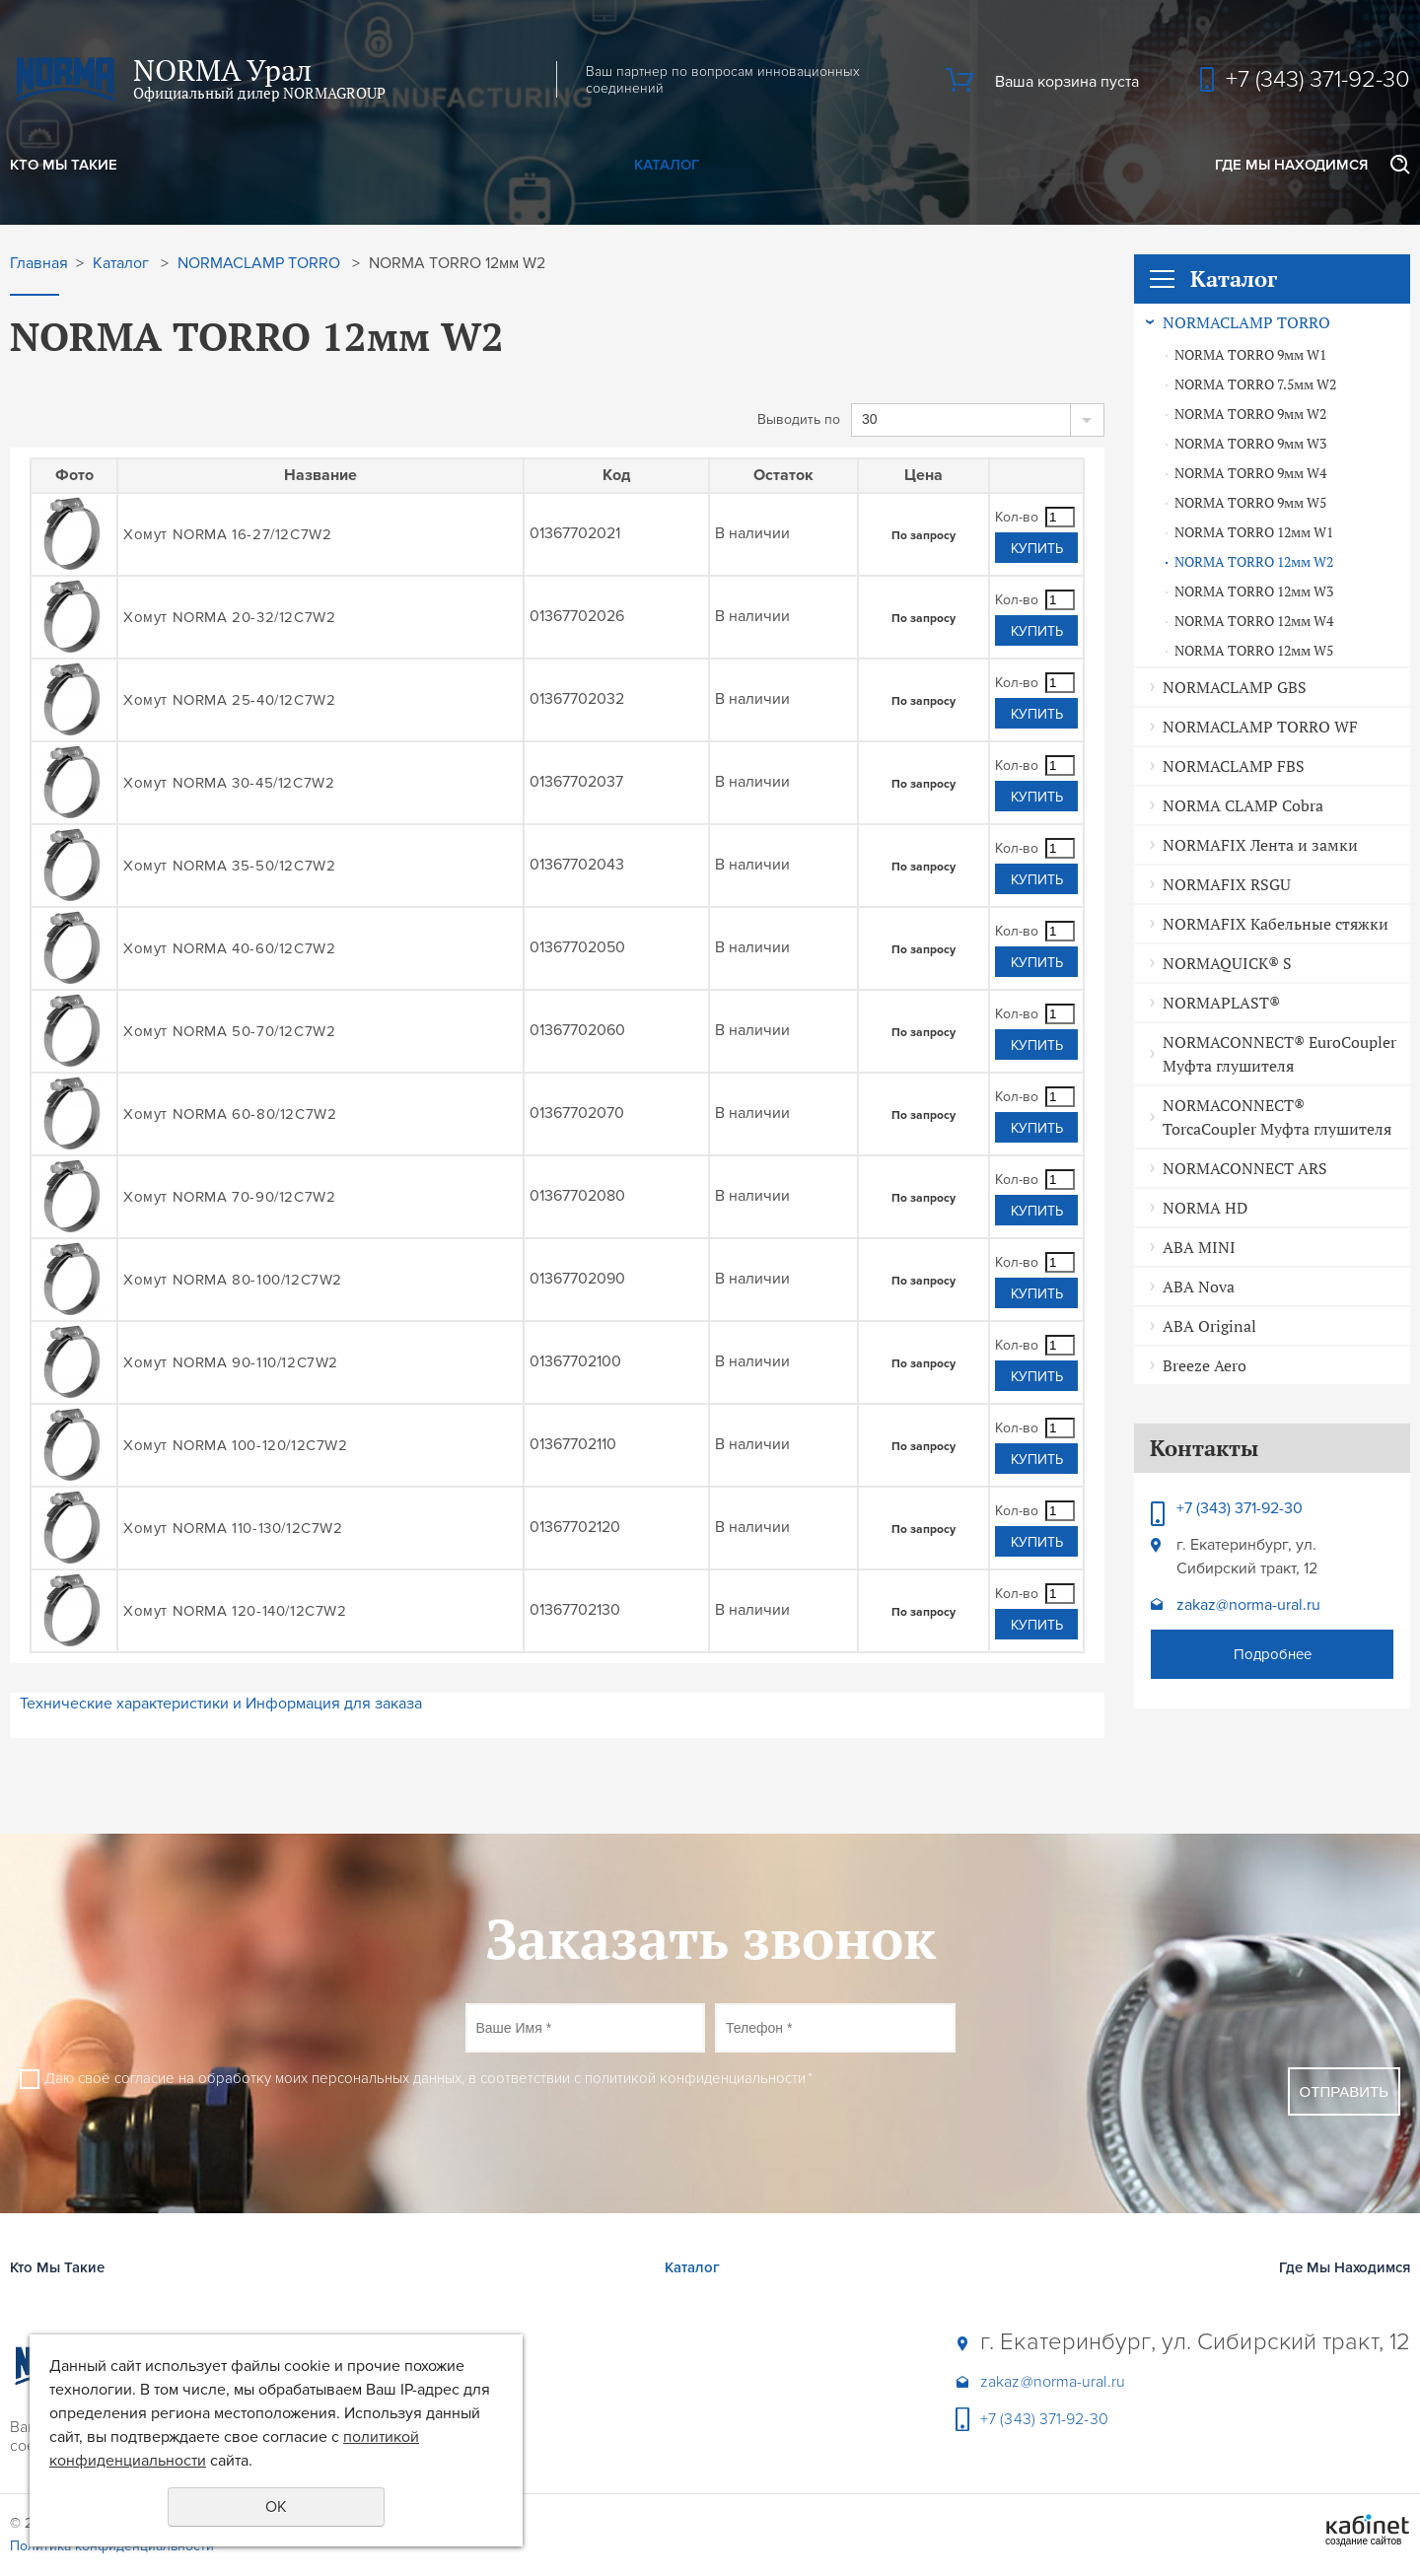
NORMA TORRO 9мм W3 (1250, 444)
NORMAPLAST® (1221, 1002)
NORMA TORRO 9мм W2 (1250, 414)
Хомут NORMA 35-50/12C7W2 (229, 865)
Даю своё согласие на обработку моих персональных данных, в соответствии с (428, 2078)
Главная (39, 263)
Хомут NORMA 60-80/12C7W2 (229, 1114)
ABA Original (1209, 1326)
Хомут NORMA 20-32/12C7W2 (229, 617)
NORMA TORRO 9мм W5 (1250, 503)
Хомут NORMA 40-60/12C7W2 (229, 948)
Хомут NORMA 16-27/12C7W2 (227, 534)
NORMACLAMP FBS (1234, 766)
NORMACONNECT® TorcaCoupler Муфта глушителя (1277, 1117)
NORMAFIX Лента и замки (1260, 845)
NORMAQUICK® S (1227, 963)
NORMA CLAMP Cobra (1243, 805)
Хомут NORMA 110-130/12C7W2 (233, 1528)
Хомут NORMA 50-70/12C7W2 (229, 1031)
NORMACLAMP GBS (1235, 687)
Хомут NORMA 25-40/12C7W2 (229, 700)
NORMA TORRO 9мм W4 (1250, 473)
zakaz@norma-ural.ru (1248, 1605)
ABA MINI (1199, 1247)
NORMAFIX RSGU (1227, 884)
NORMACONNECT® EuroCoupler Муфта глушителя (1279, 1054)
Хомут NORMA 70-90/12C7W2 (229, 1197)
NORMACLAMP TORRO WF (1260, 726)
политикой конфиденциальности (695, 2078)
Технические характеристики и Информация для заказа (221, 1703)
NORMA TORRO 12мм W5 (1253, 651)
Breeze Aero (1204, 1365)
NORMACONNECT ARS (1245, 1168)
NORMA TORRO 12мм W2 (1253, 562)
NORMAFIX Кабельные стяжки (1275, 924)
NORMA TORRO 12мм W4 (1253, 621)
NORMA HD (1205, 1208)
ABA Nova (1199, 1286)
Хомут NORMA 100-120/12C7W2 (235, 1445)
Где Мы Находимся (1291, 165)
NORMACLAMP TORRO (1246, 322)
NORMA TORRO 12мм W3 (1253, 591)
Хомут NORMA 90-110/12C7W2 (230, 1362)
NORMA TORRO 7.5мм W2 (1255, 384)
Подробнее (1273, 1654)
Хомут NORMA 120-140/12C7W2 (235, 1611)
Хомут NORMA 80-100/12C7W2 (232, 1279)
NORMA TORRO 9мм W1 (1250, 355)
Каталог (666, 165)
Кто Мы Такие (63, 165)
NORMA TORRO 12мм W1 (1253, 532)
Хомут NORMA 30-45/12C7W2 (228, 783)
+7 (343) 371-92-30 (1318, 79)
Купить (1037, 548)
